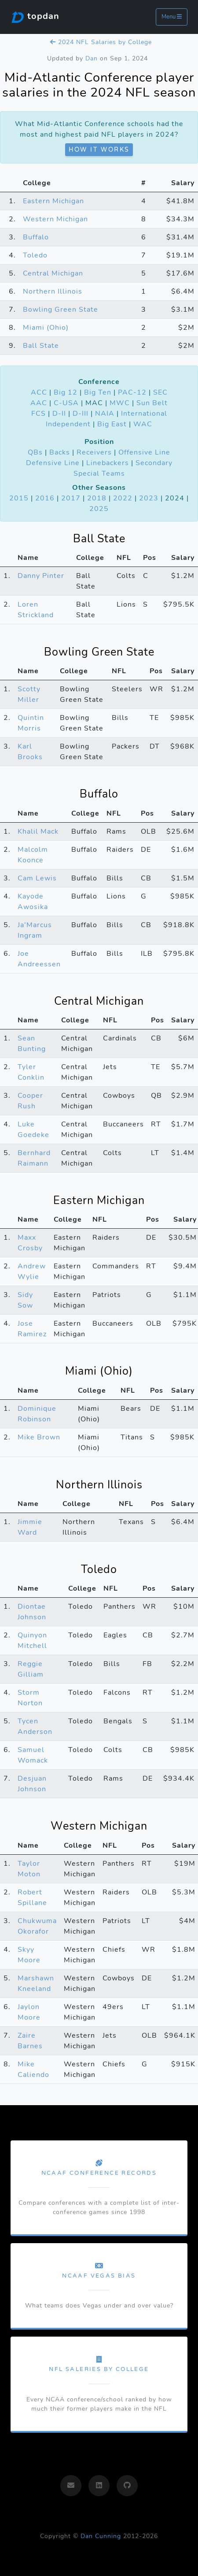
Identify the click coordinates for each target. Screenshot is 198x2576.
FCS (38, 413)
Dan (91, 58)
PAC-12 (132, 392)
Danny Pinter (41, 576)
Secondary (154, 463)
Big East (112, 424)
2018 (96, 498)
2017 (71, 498)
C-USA (66, 403)
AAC (38, 403)
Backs (59, 452)
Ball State (41, 345)
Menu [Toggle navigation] (171, 17)
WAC (142, 424)
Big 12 (65, 392)
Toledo (35, 255)
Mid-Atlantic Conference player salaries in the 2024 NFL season (99, 85)
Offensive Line (144, 452)
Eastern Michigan (53, 201)
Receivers (94, 452)
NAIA (104, 413)
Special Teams (99, 473)
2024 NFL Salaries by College (101, 42)
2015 (19, 498)
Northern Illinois (52, 291)
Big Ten (97, 392)
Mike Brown (39, 1437)
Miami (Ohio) (46, 327)
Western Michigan (55, 219)
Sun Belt (152, 403)
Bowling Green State (60, 309)
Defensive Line (53, 463)
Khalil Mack (38, 831)
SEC (160, 392)
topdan (35, 17)
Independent (68, 424)
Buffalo (36, 237)
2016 (45, 498)
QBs (35, 452)
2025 (99, 509)
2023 (148, 498)
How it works (99, 149)
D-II (59, 413)
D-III (80, 413)
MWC (120, 403)
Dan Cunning (101, 2536)
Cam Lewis (37, 878)
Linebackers (107, 463)
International (144, 413)
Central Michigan (53, 273)
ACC (39, 392)
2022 (122, 498)
